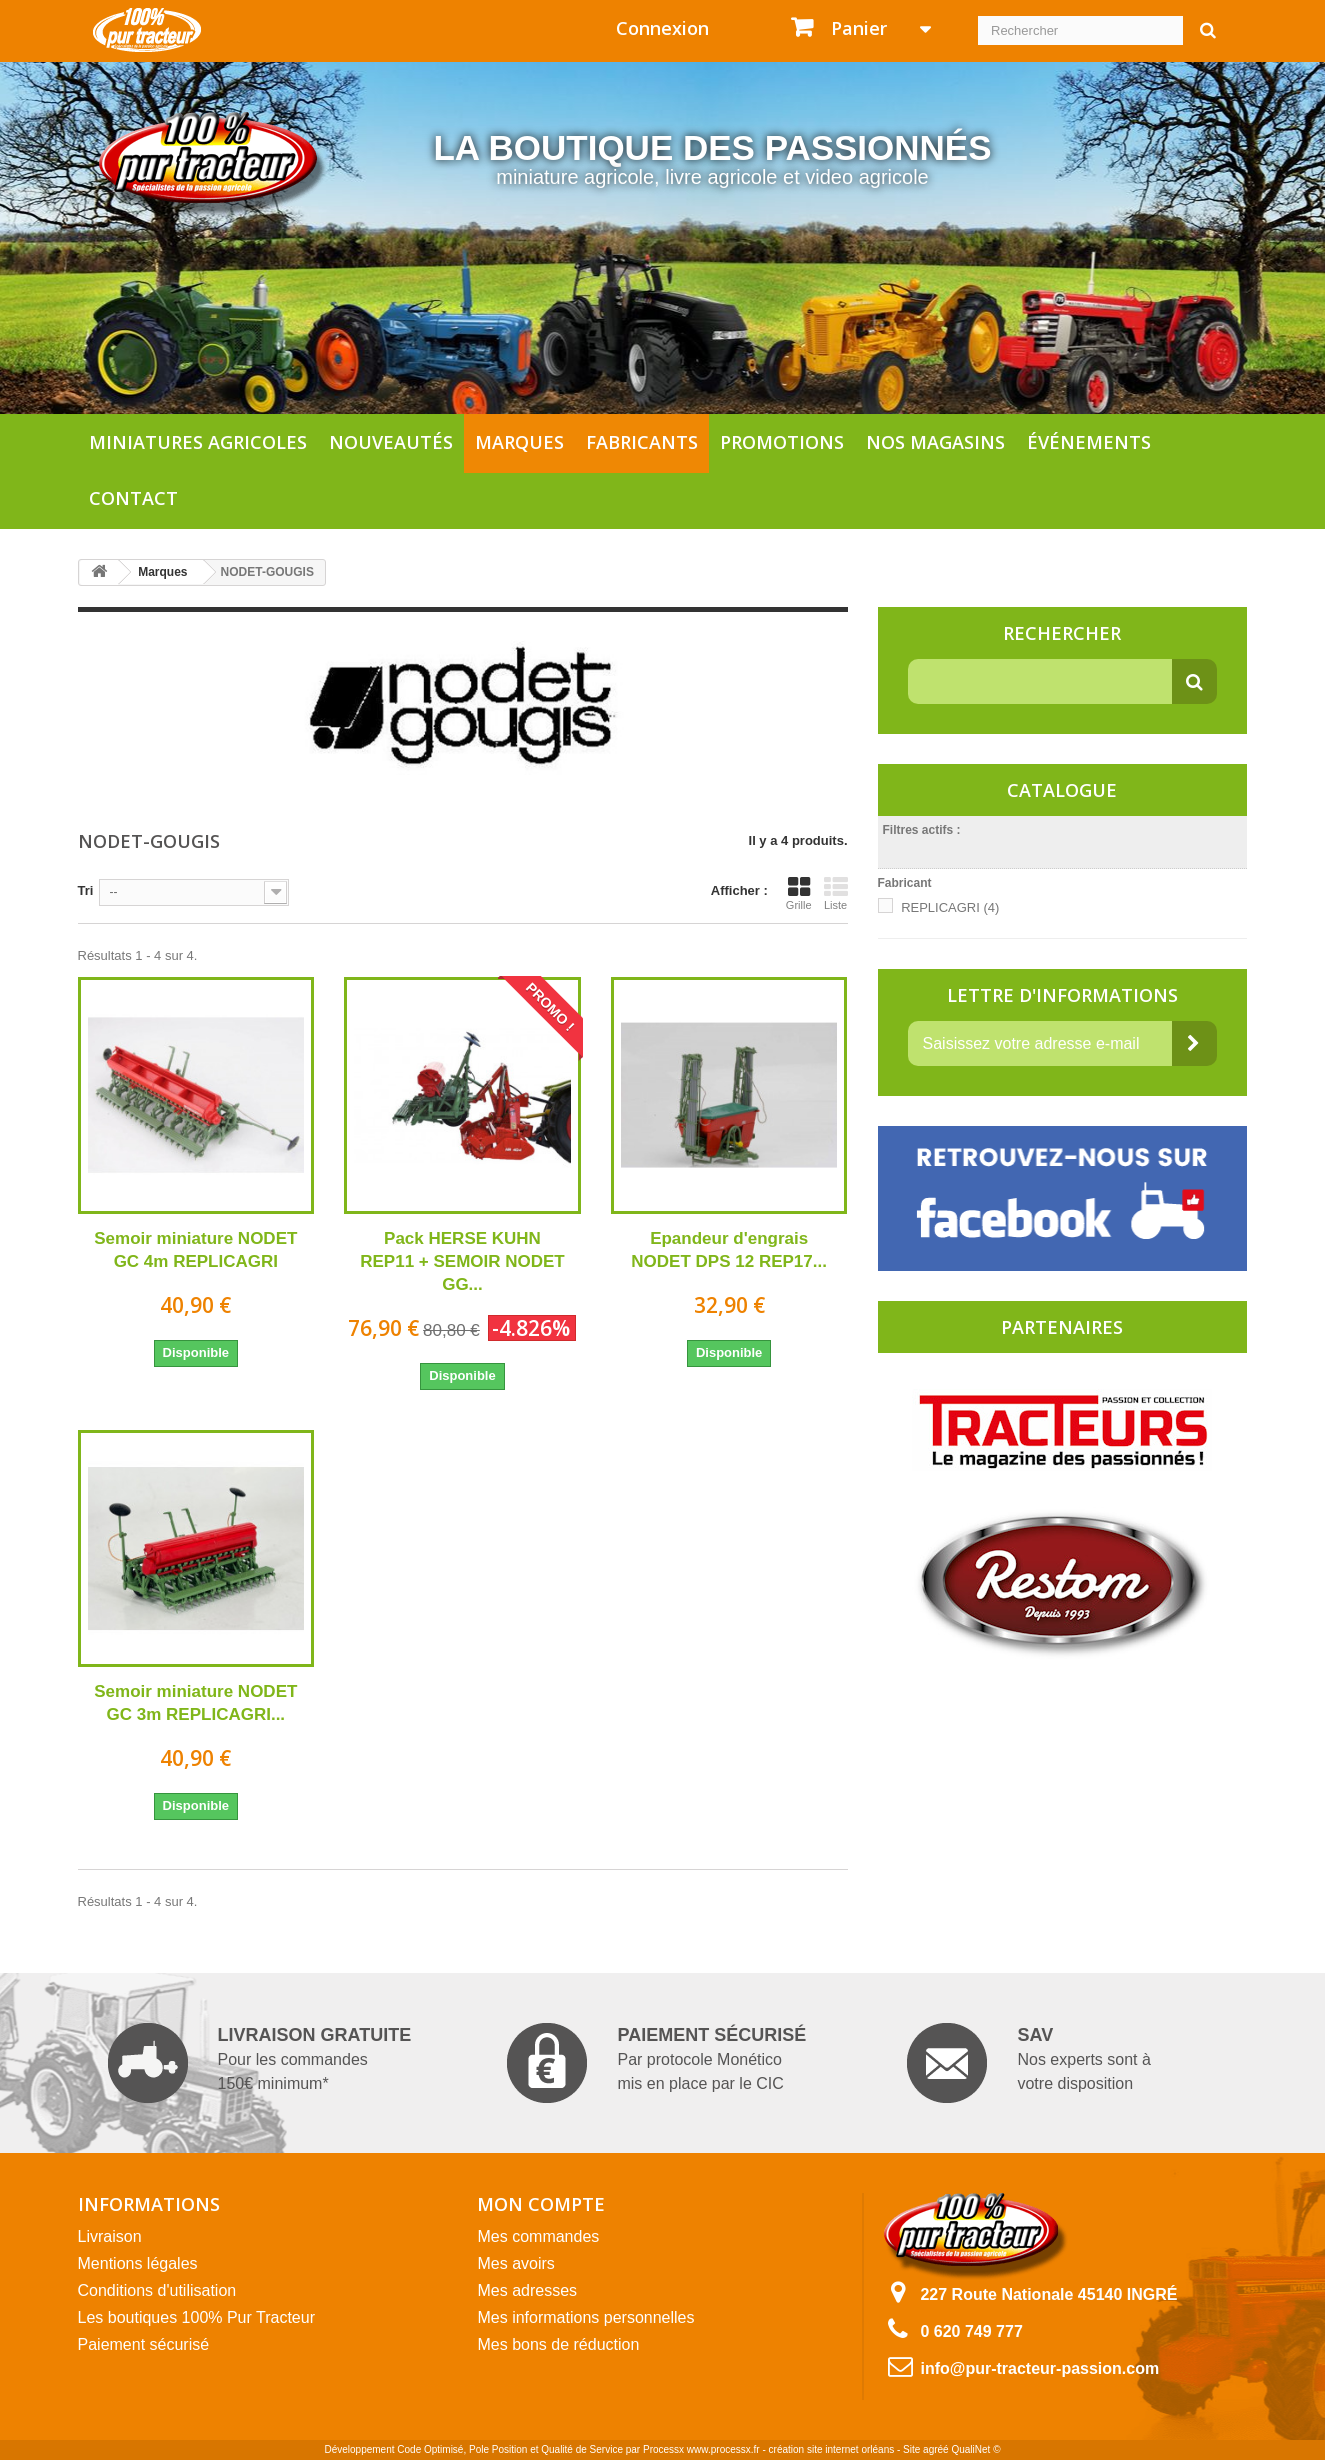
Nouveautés (391, 442)
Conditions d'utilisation (157, 2290)
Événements (1089, 442)
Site (911, 2449)
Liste (836, 893)
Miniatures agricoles (198, 442)
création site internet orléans (832, 2449)
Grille (799, 893)
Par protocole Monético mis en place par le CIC (656, 2063)
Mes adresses (527, 2290)
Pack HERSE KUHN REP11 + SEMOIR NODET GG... (462, 1261)
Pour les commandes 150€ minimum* (260, 2063)
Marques (519, 442)
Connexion (662, 28)
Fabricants (642, 442)
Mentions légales (138, 2263)
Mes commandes (538, 2236)
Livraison (110, 2236)
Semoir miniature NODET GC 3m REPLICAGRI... (195, 1703)
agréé (936, 2449)
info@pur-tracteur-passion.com (1039, 2368)
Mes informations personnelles (585, 2317)
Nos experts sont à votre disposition (1028, 2063)
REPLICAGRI (950, 907)
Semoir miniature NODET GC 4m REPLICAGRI (195, 1250)
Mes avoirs (515, 2263)
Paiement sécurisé (144, 2344)
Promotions (782, 442)
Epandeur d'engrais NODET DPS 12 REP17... (729, 1250)
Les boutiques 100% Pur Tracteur (196, 2317)
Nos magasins (935, 442)
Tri (86, 890)
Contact (133, 498)
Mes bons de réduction (558, 2344)
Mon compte (541, 2204)
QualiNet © (975, 2449)
